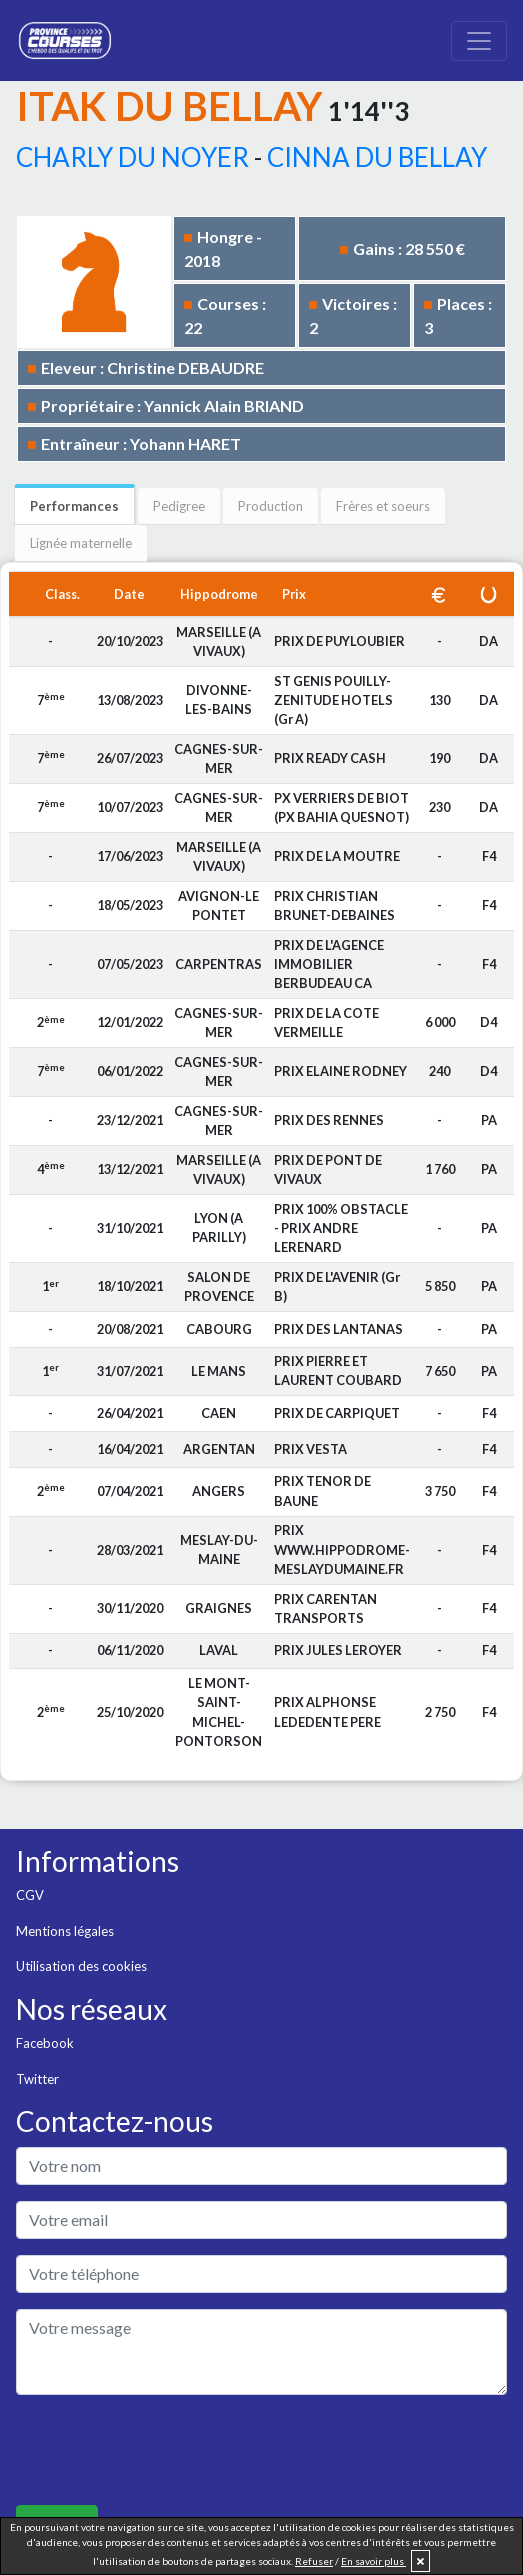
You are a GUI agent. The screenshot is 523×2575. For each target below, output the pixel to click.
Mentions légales (65, 1931)
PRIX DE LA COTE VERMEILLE (326, 1022)
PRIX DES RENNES (329, 1120)
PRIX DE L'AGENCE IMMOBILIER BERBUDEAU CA (329, 964)
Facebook (45, 2043)
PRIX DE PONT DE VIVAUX (328, 1169)
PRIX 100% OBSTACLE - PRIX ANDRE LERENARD (341, 1228)
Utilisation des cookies (81, 1966)
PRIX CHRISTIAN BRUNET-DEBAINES (334, 905)
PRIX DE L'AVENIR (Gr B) (337, 1286)
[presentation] (168, 2450)
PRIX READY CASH (330, 758)
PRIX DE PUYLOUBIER (339, 641)
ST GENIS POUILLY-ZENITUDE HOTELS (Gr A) (333, 700)
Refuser (314, 2561)
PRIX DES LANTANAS (338, 1329)
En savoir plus (373, 2561)
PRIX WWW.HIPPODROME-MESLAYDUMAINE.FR (342, 1549)
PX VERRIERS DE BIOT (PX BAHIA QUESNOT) (341, 807)
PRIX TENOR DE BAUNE (322, 1490)
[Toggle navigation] (479, 41)
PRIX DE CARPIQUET (337, 1413)
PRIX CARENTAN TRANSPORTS (325, 1608)
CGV (30, 1895)
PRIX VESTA (310, 1449)
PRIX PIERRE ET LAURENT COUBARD (338, 1370)
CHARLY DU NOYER (132, 157)
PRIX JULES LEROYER (338, 1650)
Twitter (37, 2079)
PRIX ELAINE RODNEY (340, 1071)
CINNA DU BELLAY (377, 157)
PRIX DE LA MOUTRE (337, 856)
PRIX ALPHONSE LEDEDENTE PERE (327, 1711)
